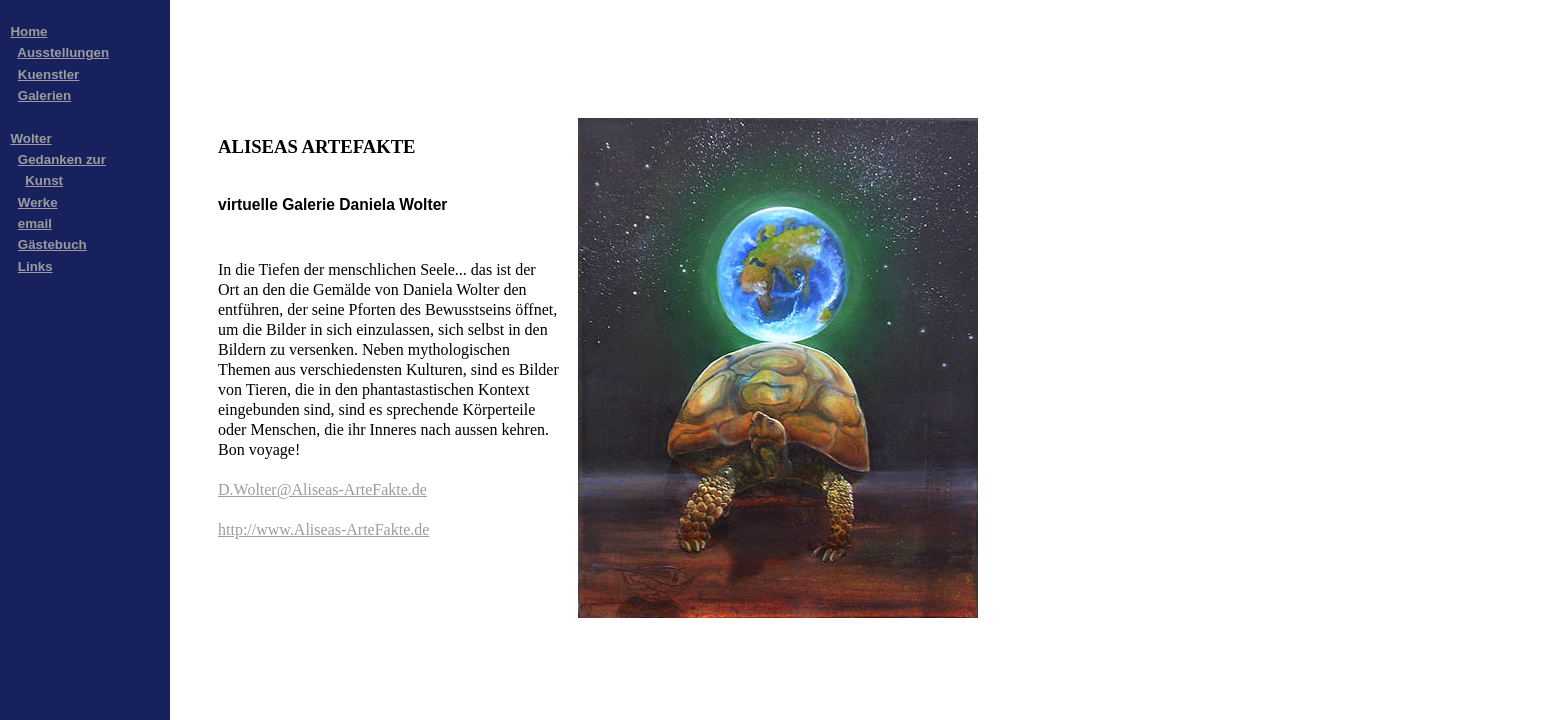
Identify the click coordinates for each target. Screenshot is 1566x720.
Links (35, 266)
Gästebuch (52, 244)
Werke (38, 202)
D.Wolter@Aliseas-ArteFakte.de (322, 489)
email (35, 223)
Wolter (30, 138)
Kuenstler (48, 74)
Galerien (44, 95)
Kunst (44, 180)
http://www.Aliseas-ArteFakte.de (323, 529)
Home (28, 31)
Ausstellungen (63, 52)
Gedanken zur (62, 159)
